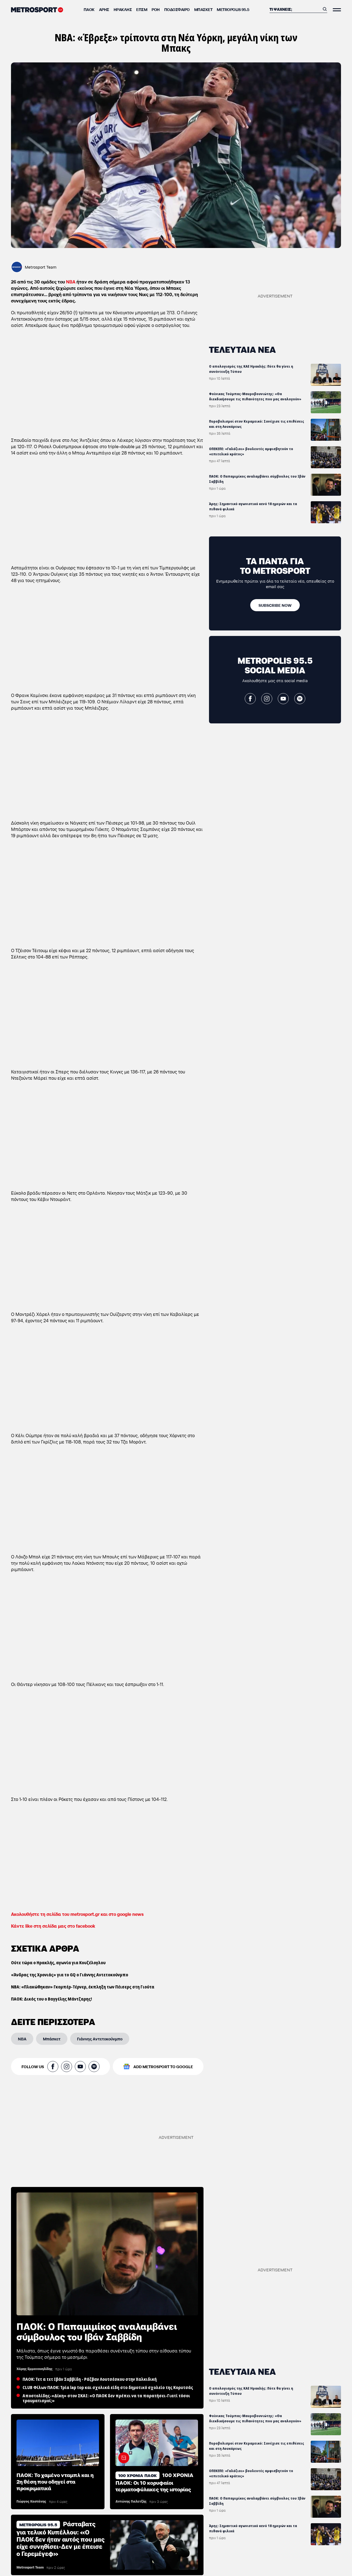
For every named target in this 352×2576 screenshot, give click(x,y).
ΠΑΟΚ (89, 9)
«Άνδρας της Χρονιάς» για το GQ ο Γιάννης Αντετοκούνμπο (69, 1974)
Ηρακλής (123, 9)
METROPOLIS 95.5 (233, 9)
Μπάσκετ (203, 9)
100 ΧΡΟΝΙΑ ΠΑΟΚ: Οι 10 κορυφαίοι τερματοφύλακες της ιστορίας (154, 2482)
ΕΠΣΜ (141, 9)
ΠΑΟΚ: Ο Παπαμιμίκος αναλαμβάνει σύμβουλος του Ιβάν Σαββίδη (257, 479)
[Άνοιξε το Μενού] (337, 9)
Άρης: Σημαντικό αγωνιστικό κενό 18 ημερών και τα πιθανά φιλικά (253, 506)
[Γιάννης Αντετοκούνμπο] (99, 2039)
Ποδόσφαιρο (177, 9)
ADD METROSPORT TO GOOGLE (163, 2066)
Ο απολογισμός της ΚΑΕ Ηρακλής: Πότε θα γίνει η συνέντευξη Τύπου (251, 369)
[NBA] (22, 2039)
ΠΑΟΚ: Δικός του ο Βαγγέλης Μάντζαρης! (51, 1999)
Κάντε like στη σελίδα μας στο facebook (53, 1925)
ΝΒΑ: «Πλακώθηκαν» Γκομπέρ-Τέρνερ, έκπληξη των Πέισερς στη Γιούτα (82, 1986)
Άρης (104, 9)
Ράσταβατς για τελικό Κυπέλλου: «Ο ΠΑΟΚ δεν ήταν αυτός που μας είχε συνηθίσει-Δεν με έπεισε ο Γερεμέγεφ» (60, 2538)
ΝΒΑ (71, 281)
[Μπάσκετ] (51, 2039)
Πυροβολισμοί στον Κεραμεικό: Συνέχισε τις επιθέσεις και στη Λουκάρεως (256, 424)
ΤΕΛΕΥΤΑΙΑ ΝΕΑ (242, 349)
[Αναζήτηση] (295, 9)
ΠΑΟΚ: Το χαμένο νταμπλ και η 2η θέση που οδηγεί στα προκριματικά (55, 2481)
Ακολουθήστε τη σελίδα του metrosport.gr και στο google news (77, 1914)
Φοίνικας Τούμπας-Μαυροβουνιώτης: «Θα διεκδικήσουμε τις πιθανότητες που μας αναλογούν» (255, 396)
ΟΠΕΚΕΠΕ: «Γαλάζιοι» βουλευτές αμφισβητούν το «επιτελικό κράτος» (251, 451)
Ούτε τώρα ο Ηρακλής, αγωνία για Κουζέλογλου (58, 1962)
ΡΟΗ (156, 9)
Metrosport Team (40, 267)
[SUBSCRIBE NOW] (275, 605)
